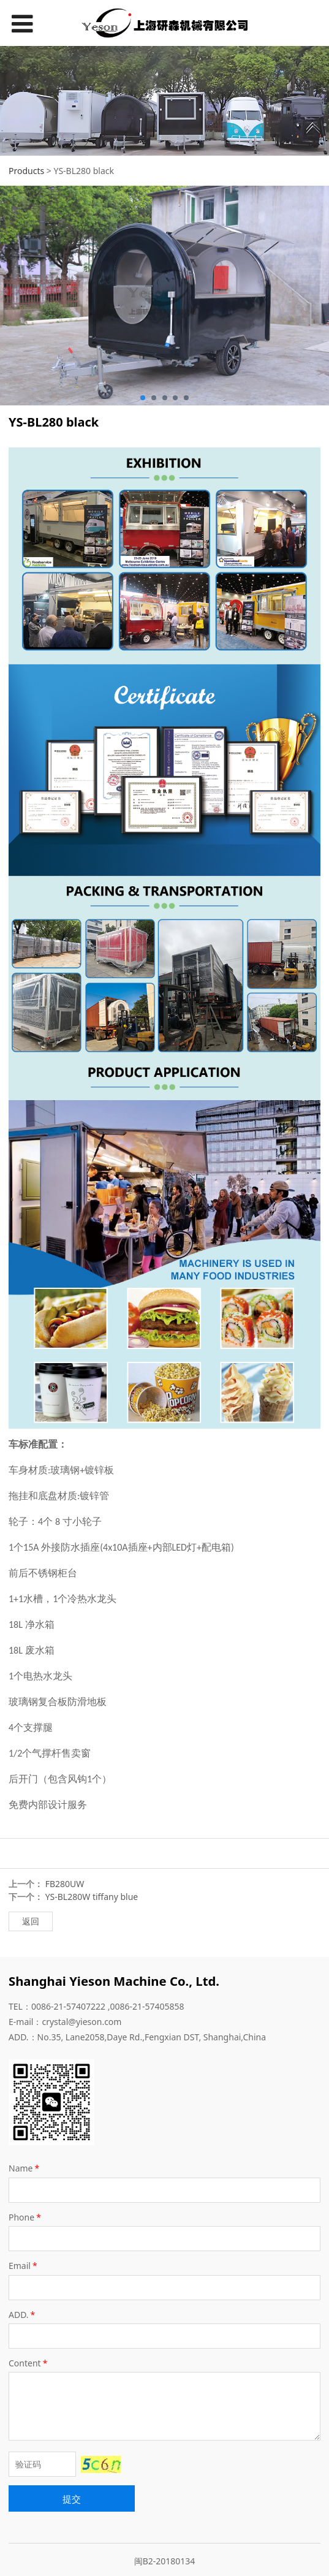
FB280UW (65, 1884)
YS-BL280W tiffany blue (91, 1896)
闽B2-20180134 (164, 2561)
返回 (30, 1921)
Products (26, 171)
